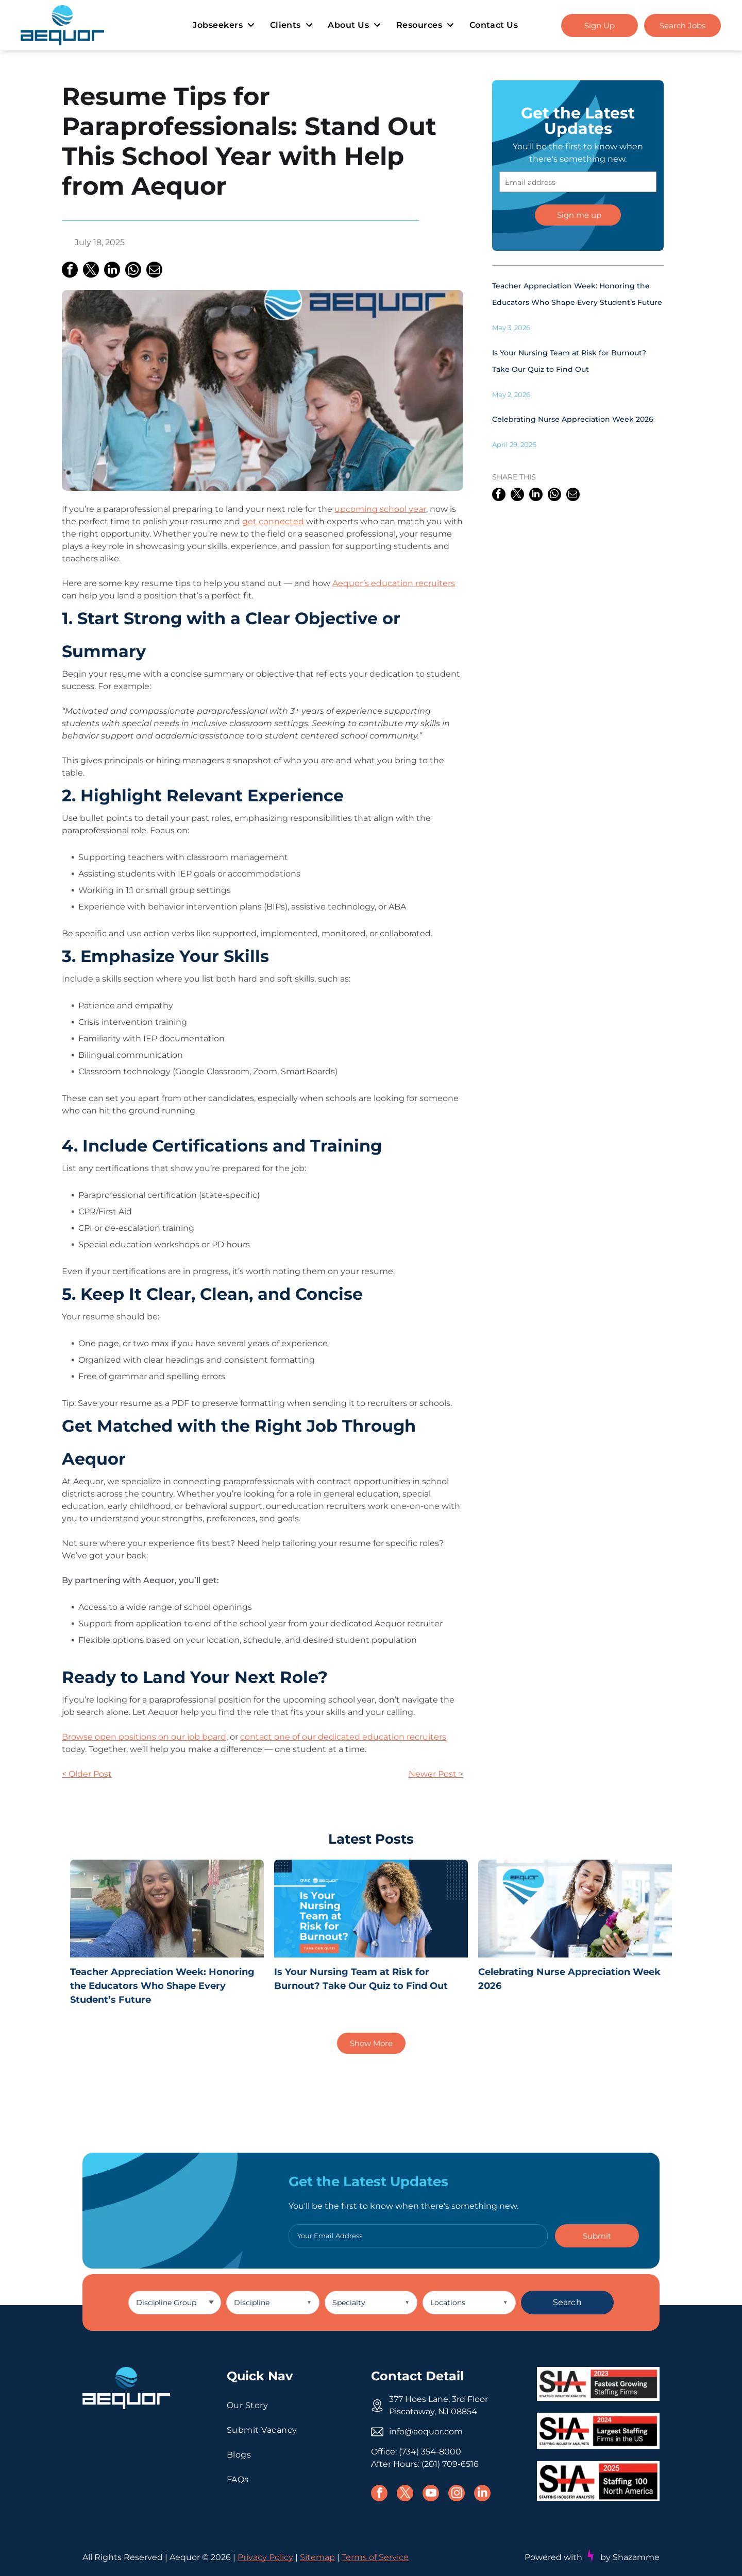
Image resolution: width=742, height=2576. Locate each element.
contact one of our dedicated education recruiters (343, 1737)
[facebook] (379, 2494)
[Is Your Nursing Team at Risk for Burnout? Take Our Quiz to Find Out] (371, 1909)
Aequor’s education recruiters (393, 583)
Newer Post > (436, 1774)
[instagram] (456, 2494)
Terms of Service (375, 2558)
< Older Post (87, 1774)
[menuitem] (223, 25)
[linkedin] (482, 2494)
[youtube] (431, 2494)
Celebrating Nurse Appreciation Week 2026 (572, 419)
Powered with (553, 2557)
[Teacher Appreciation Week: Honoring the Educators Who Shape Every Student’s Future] (167, 1909)
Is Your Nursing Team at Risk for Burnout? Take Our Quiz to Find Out (361, 1979)
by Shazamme (630, 2557)
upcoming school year (380, 509)
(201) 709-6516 (450, 2464)
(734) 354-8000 (430, 2452)
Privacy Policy (265, 2558)
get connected (273, 521)
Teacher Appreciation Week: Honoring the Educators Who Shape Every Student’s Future (162, 1986)
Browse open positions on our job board (144, 1737)
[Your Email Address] (418, 2235)
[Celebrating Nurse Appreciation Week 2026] (575, 1909)
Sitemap (317, 2558)
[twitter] (405, 2494)
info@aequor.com (426, 2431)
